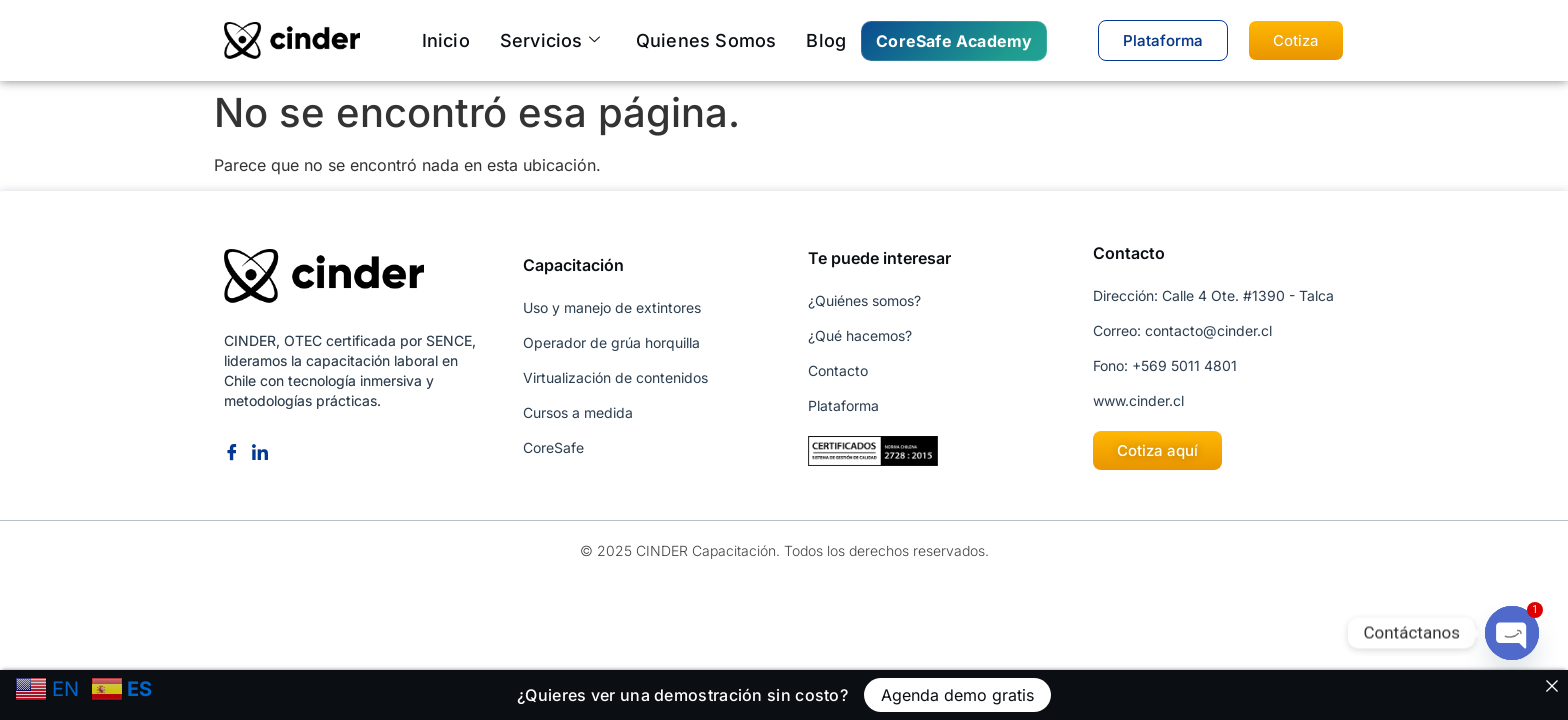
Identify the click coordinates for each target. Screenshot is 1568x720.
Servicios (550, 40)
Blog (826, 40)
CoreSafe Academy (954, 41)
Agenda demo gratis (957, 695)
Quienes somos (706, 40)
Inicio (446, 40)
